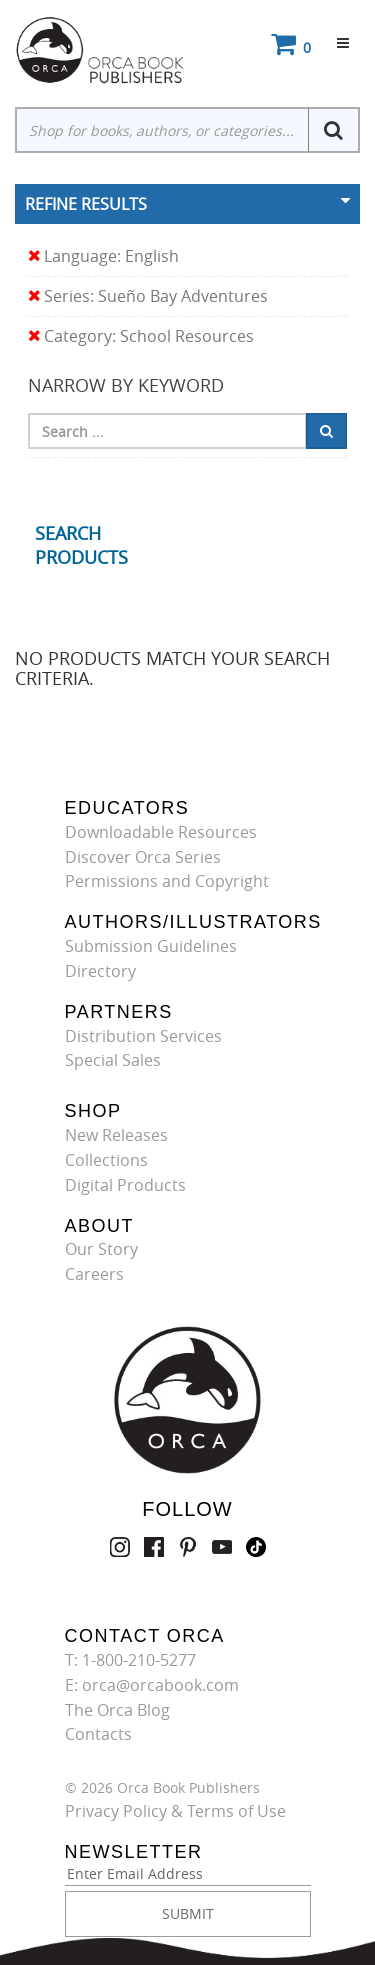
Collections (106, 1160)
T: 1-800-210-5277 (130, 1660)
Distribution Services (143, 1036)
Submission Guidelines (151, 946)
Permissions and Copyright (167, 881)
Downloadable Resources (161, 832)
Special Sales (113, 1060)
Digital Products (125, 1185)
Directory (100, 971)
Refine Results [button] (86, 204)
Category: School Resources (141, 336)
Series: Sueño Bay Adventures (148, 296)
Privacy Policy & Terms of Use (175, 1811)
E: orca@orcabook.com (152, 1685)
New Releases (116, 1135)
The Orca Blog (117, 1710)
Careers (94, 1274)
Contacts (98, 1734)
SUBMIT (188, 1913)
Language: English (103, 256)
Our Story (101, 1249)
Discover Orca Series (143, 857)
